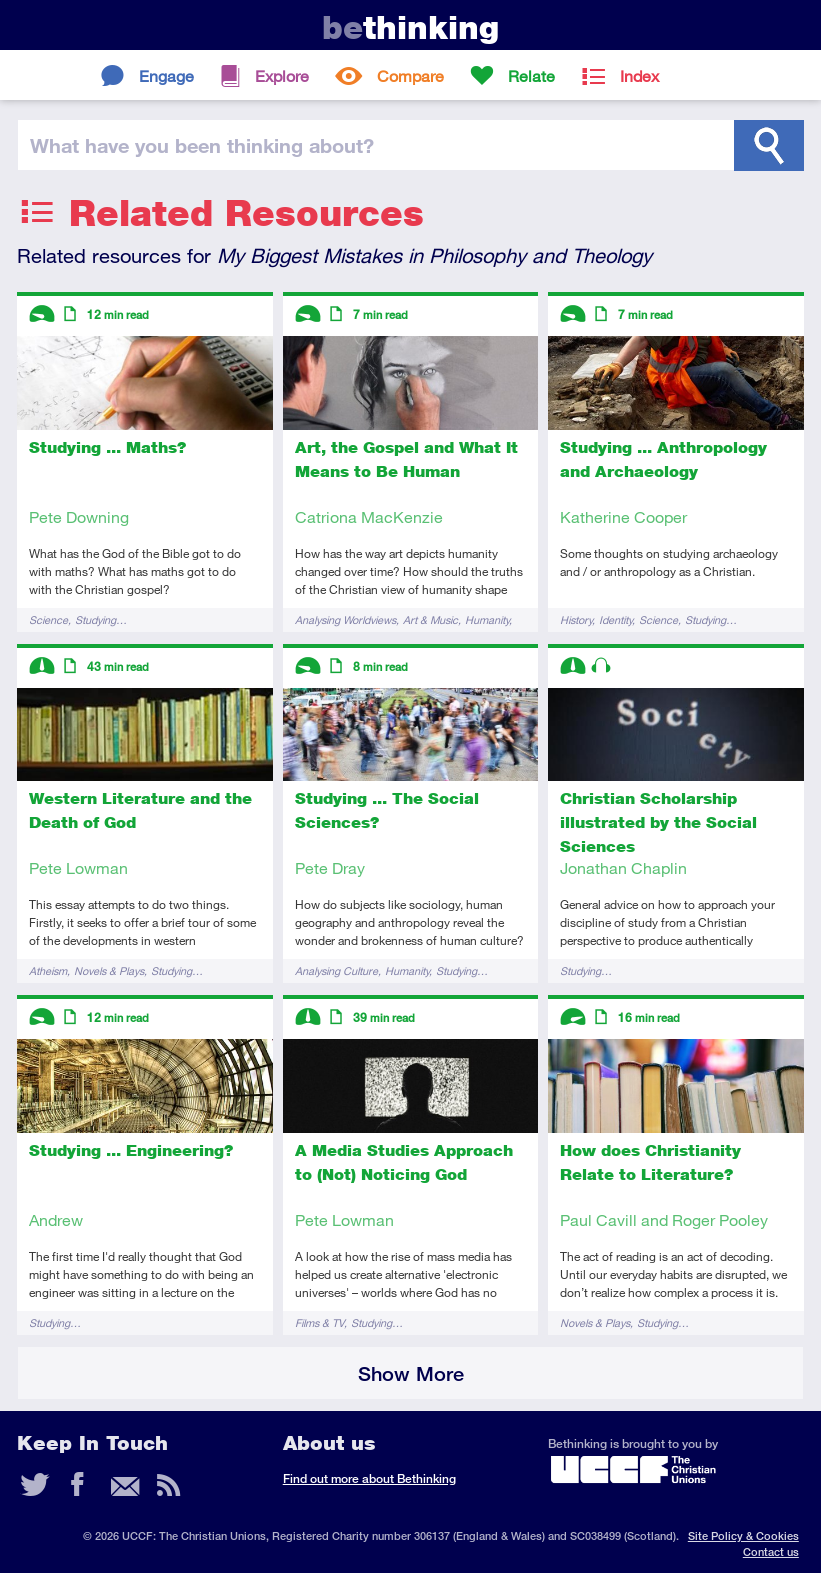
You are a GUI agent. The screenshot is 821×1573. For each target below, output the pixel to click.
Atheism (48, 970)
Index (639, 75)
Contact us (771, 1551)
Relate (531, 75)
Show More (411, 1373)
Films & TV (319, 1322)
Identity (615, 619)
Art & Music (430, 619)
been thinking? (202, 145)
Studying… (101, 619)
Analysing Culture (336, 970)
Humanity (487, 619)
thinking (410, 27)
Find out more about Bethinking (369, 1478)
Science (48, 619)
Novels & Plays (109, 970)
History (576, 619)
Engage (166, 75)
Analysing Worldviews (345, 619)
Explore (282, 75)
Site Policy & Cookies (743, 1535)
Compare (410, 75)
